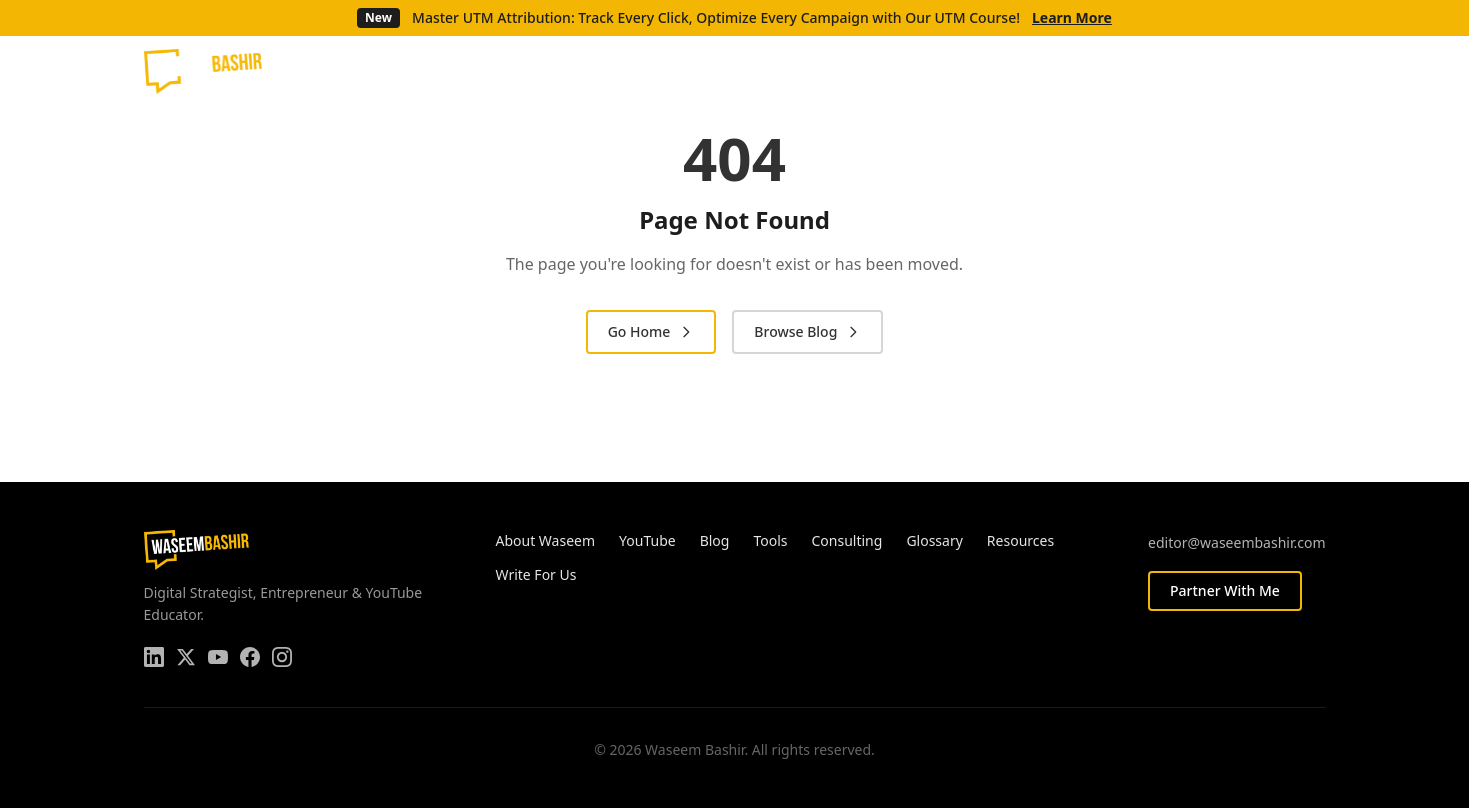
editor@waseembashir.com (1236, 542)
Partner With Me (1225, 590)
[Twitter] (1219, 71)
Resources (1020, 540)
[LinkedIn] (1187, 71)
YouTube (647, 540)
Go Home (651, 331)
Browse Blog (807, 331)
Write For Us (536, 574)
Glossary (934, 540)
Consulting (847, 540)
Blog (715, 540)
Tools (770, 540)
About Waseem (546, 540)
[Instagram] (1315, 71)
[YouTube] (1251, 71)
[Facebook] (1283, 71)
